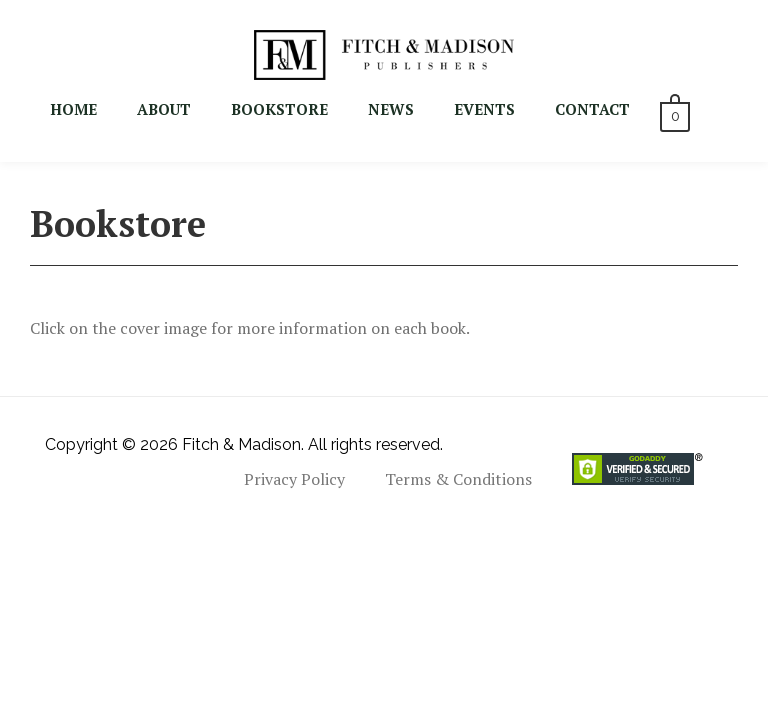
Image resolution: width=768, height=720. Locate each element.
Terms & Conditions (458, 479)
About (164, 109)
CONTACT (592, 109)
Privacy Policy (294, 479)
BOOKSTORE (279, 109)
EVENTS (484, 109)
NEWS (391, 109)
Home (73, 109)
